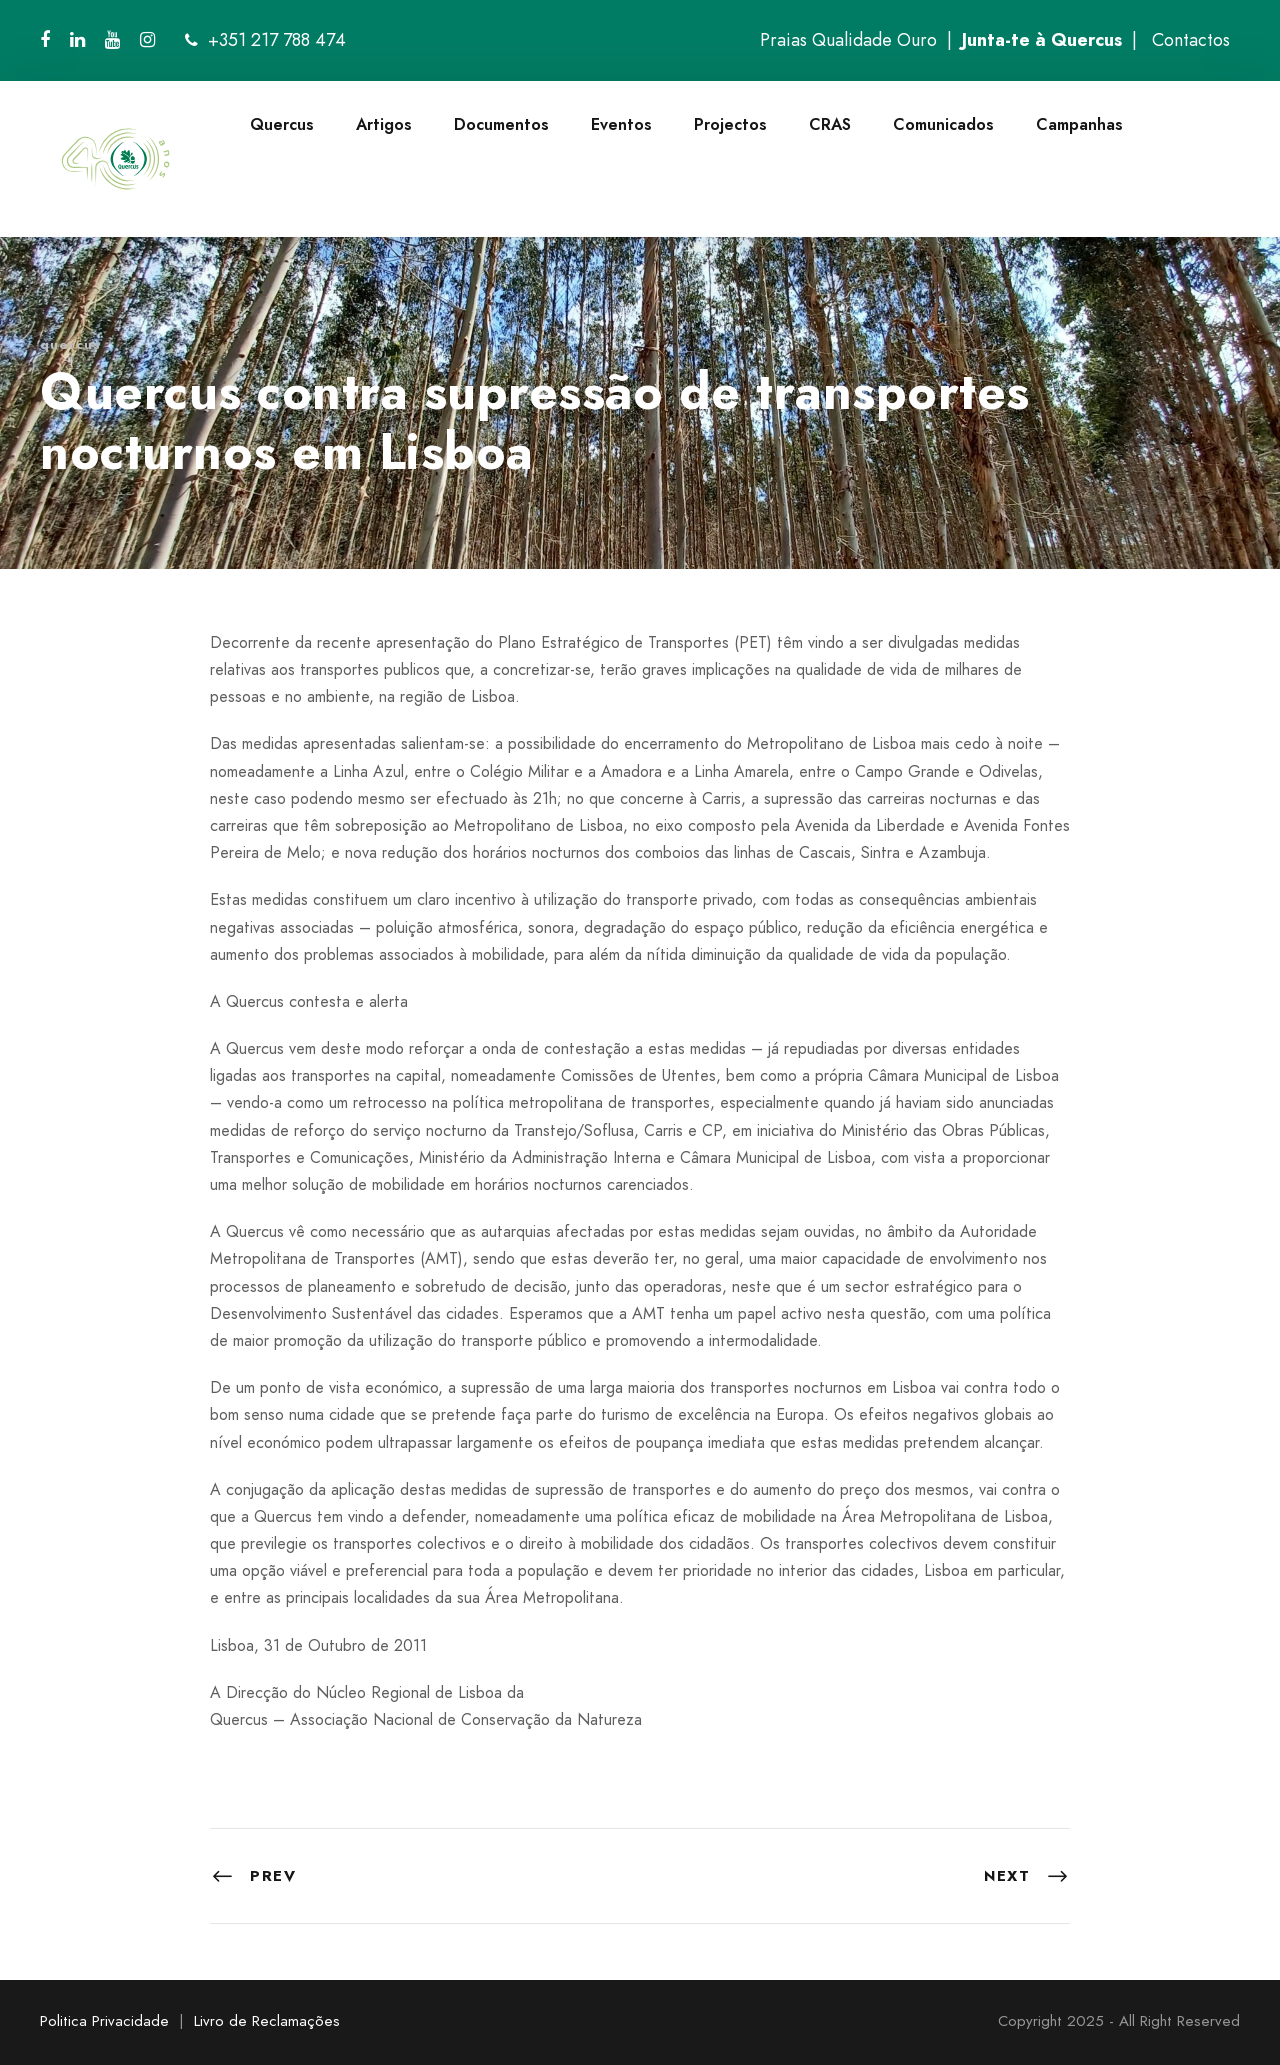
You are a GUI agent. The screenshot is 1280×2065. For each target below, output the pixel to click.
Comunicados (943, 124)
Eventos (621, 124)
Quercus (282, 124)
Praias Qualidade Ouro (848, 40)
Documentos (501, 124)
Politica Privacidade (104, 2021)
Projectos (730, 124)
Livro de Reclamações (267, 2021)
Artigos (384, 124)
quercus (70, 344)
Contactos (1191, 40)
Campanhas (1079, 124)
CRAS (830, 124)
